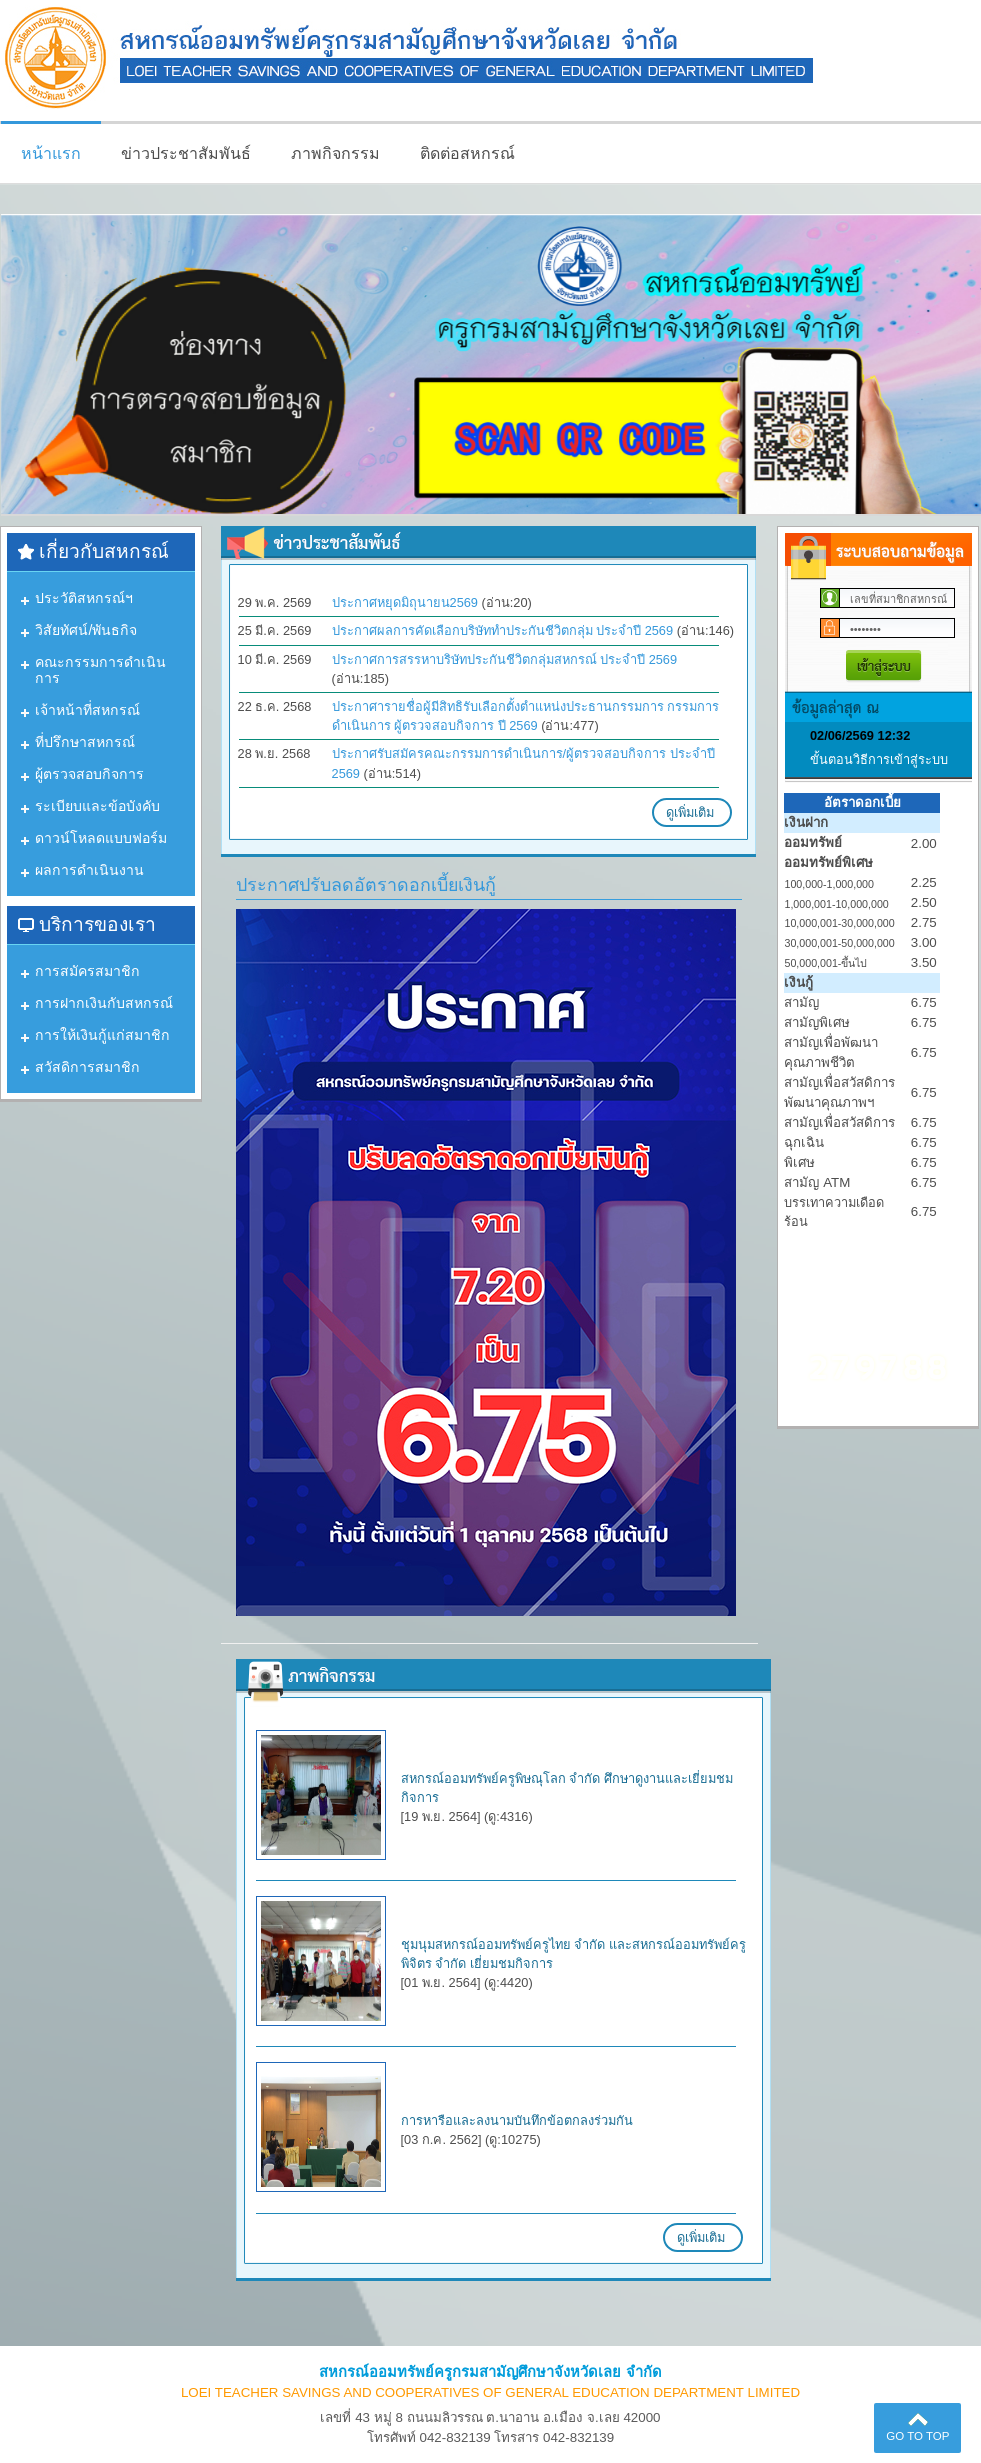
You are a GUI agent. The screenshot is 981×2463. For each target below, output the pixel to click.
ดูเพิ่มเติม (697, 811)
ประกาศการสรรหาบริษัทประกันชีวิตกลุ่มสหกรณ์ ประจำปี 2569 (505, 659)
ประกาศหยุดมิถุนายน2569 (405, 602)
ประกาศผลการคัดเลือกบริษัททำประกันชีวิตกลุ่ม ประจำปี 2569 (503, 630)
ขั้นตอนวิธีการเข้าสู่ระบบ (879, 759)
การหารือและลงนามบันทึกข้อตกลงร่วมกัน (517, 2120)
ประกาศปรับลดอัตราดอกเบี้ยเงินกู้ (366, 885)
